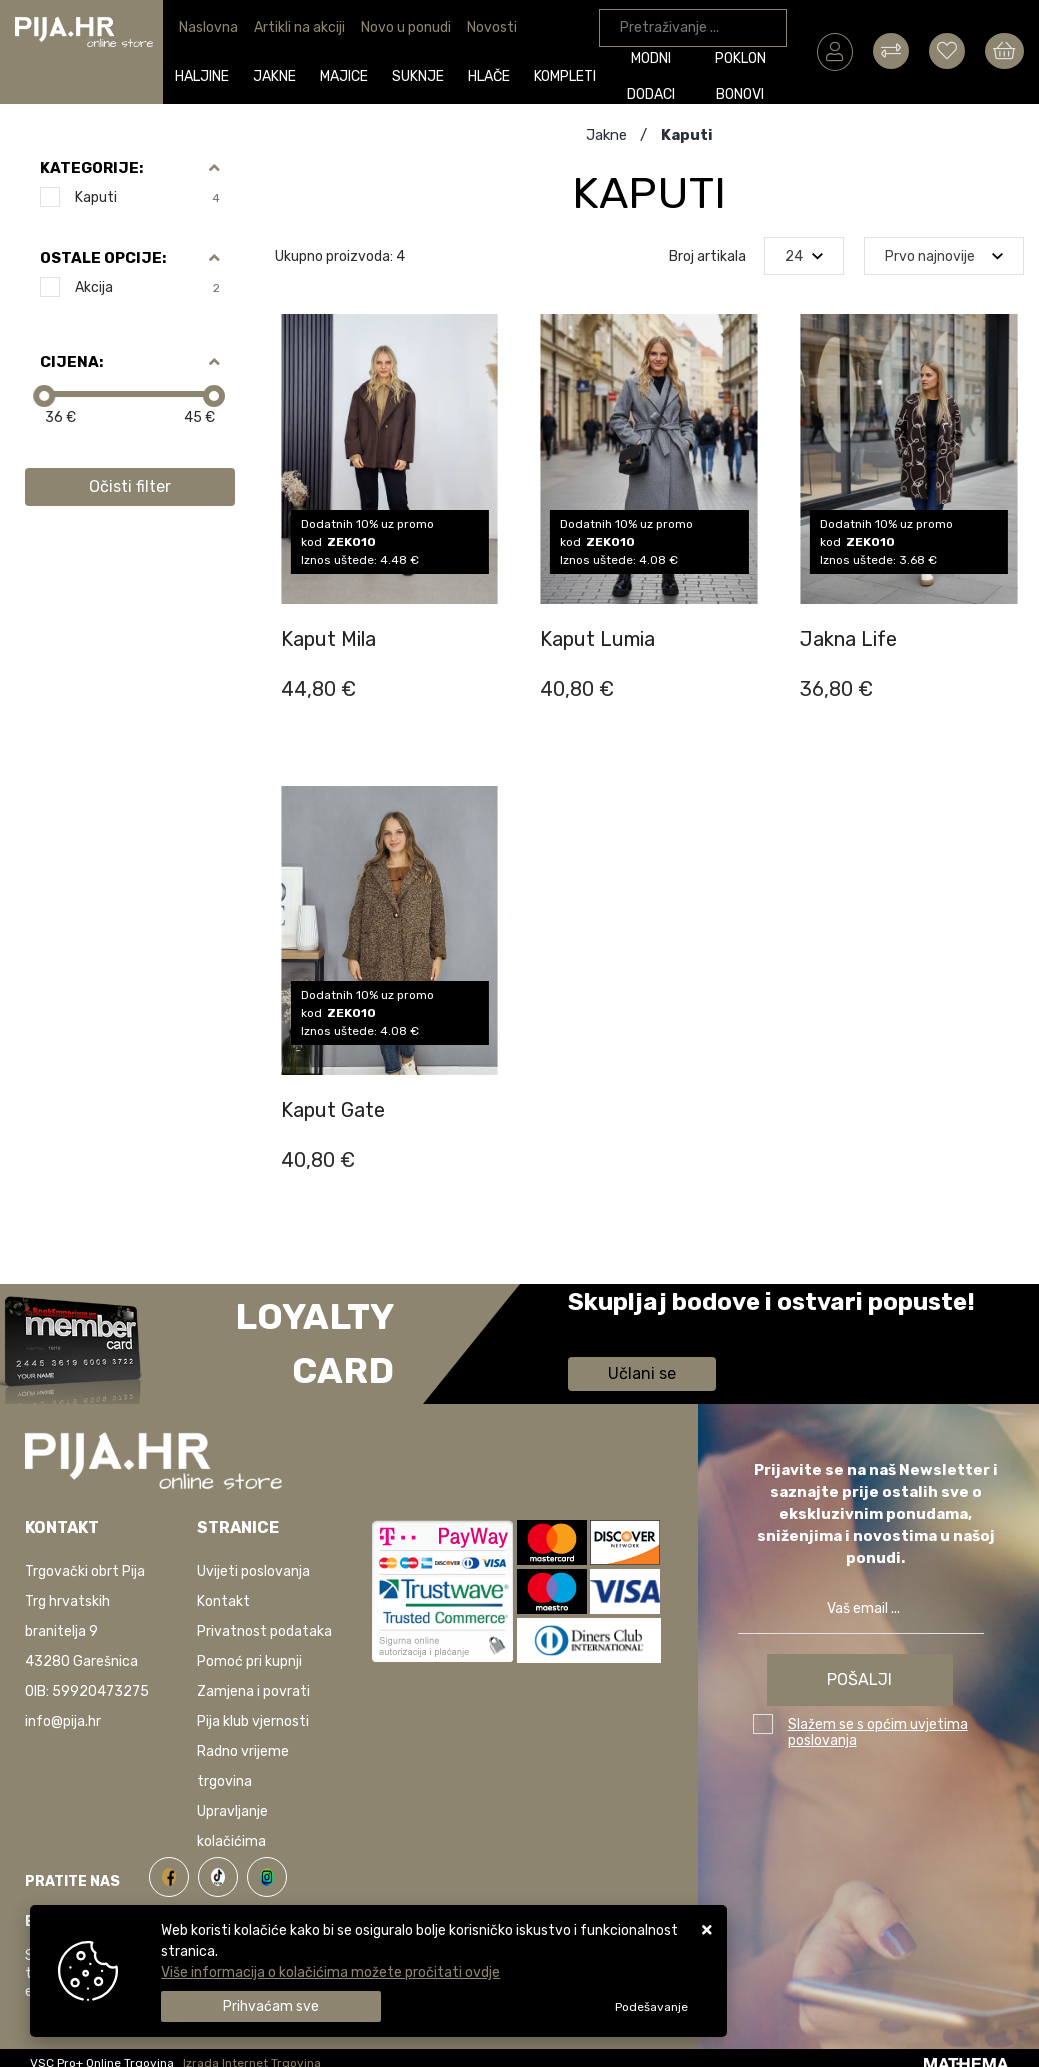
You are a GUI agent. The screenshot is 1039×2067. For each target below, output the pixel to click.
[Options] (651, 2007)
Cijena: (71, 362)
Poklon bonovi (740, 79)
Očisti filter (130, 486)
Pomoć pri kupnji (249, 1661)
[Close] (271, 2006)
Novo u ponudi (406, 27)
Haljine (202, 76)
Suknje (418, 76)
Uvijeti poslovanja (253, 1571)
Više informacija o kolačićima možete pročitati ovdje (330, 1972)
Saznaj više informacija (643, 1330)
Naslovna (208, 27)
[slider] (44, 396)
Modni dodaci (651, 79)
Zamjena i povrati (253, 1691)
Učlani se (642, 1373)
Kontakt (223, 1601)
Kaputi (147, 197)
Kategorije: (91, 168)
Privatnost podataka (264, 1631)
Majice (344, 76)
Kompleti (565, 76)
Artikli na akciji (299, 27)
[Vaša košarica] (1004, 51)
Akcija (147, 287)
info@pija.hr (63, 1721)
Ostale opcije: (103, 258)
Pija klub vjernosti (253, 1721)
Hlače (489, 76)
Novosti (492, 27)
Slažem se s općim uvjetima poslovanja (878, 1732)
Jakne (274, 76)
